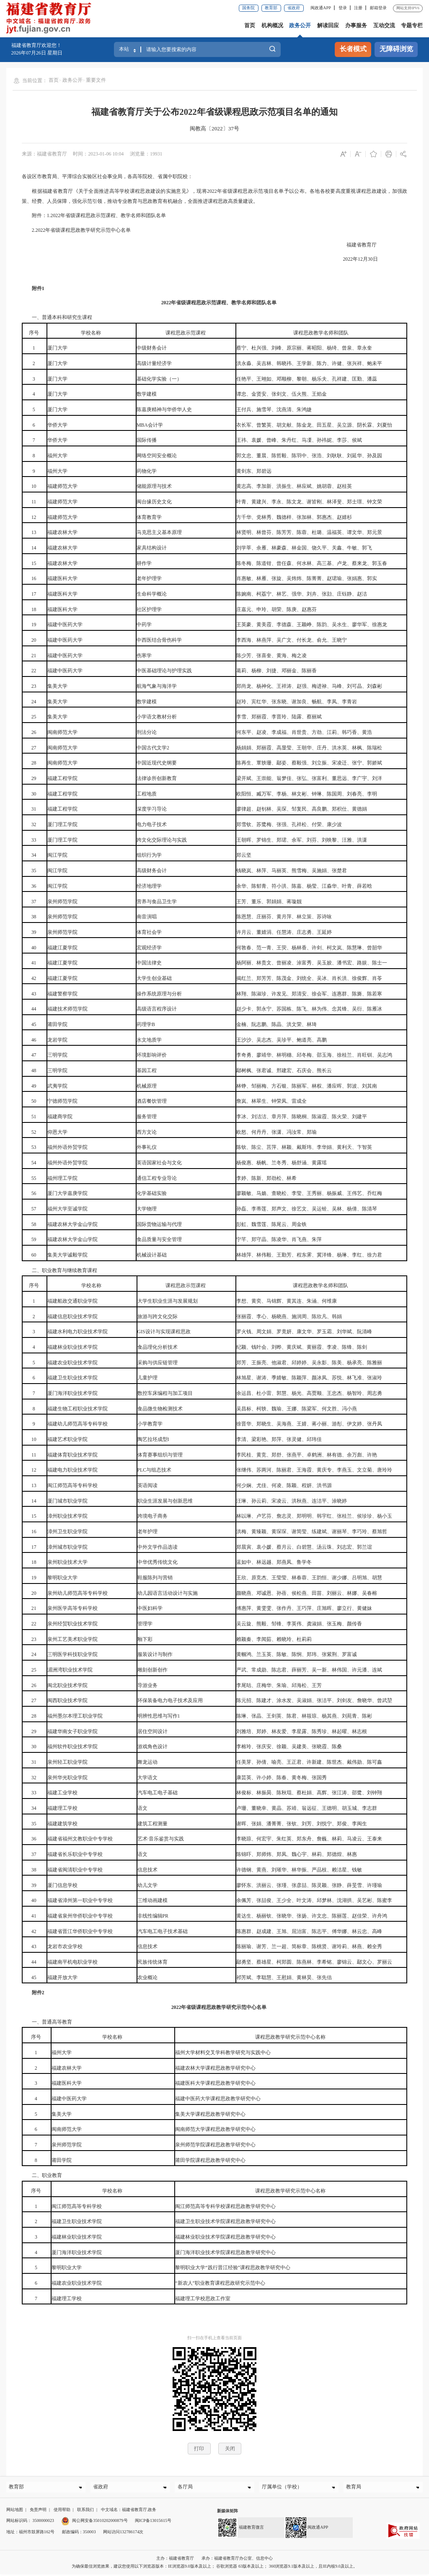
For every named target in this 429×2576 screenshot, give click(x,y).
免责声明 (38, 2511)
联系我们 (85, 2511)
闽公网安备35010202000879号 (94, 2523)
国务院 (248, 7)
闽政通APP (320, 7)
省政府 (293, 7)
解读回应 (328, 25)
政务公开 (300, 25)
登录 (343, 7)
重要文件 (96, 80)
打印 (199, 2449)
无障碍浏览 (396, 49)
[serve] (51, 19)
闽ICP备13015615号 (153, 2523)
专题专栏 (412, 25)
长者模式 (353, 49)
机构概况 (272, 25)
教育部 (271, 7)
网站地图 (14, 2511)
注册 (358, 7)
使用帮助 (62, 2511)
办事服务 (356, 25)
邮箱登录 (378, 7)
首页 (249, 25)
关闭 (230, 2449)
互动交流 (384, 25)
